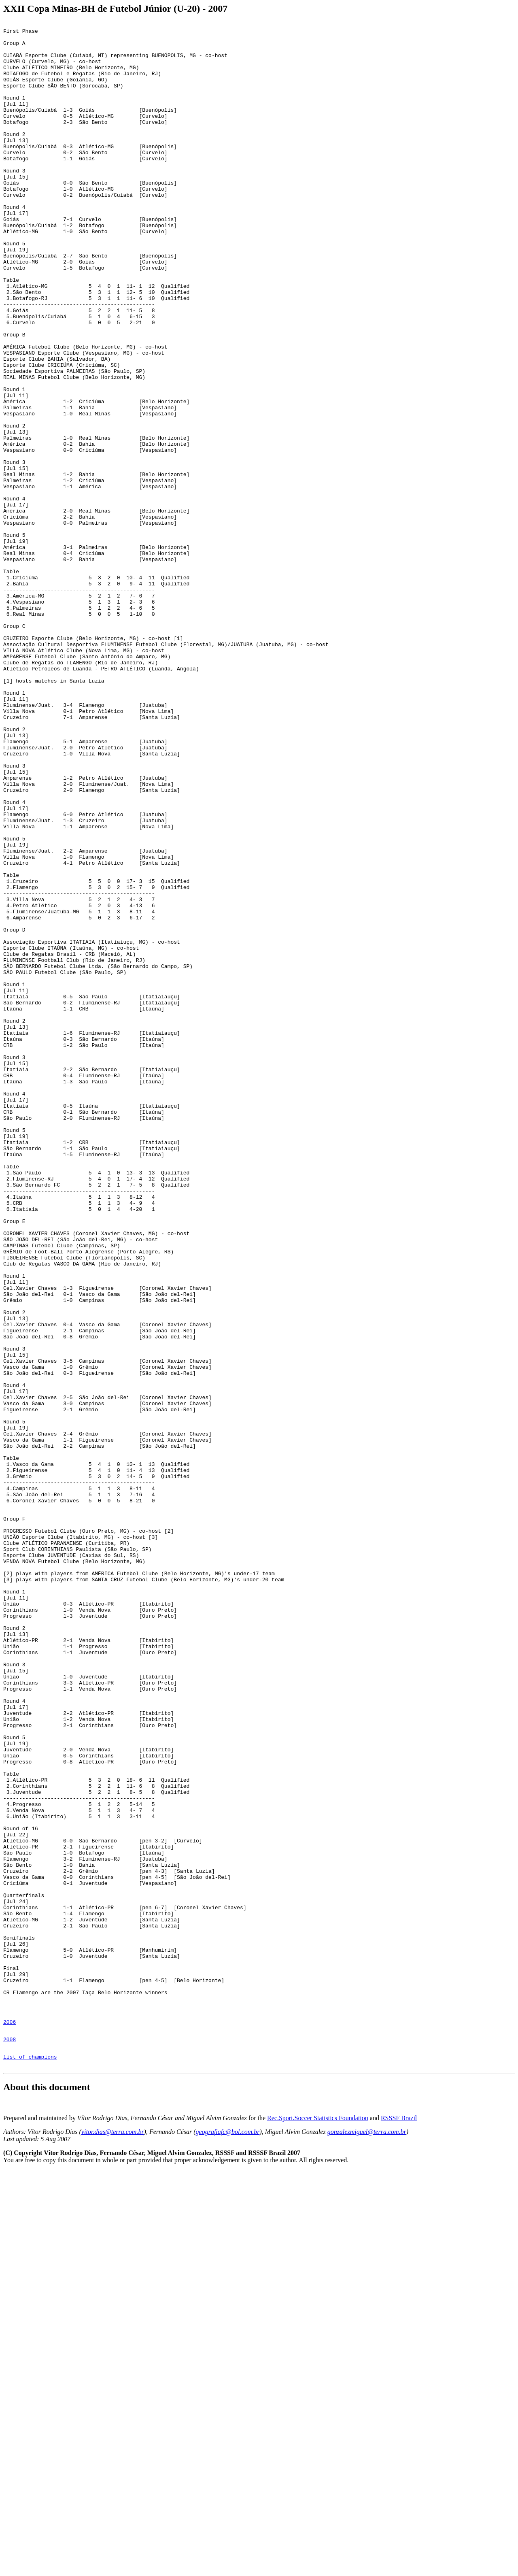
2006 (9, 2421)
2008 (9, 2441)
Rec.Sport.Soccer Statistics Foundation (317, 2523)
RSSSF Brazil (399, 2523)
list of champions (30, 2461)
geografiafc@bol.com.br (228, 2537)
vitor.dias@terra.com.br (112, 2537)
